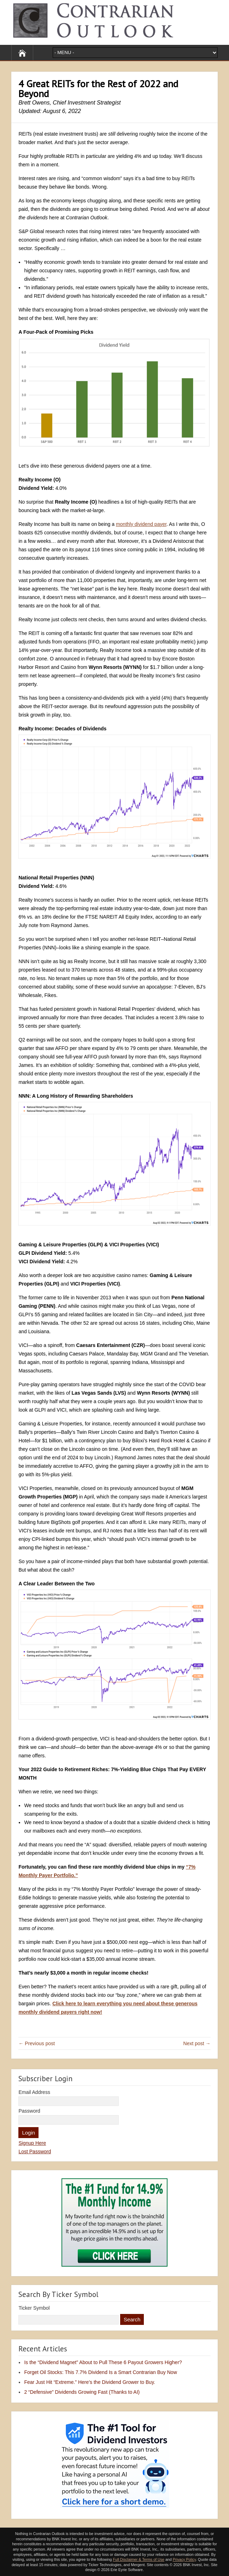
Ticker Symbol (33, 2308)
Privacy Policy (184, 2559)
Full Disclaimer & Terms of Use (138, 2559)
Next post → (197, 2043)
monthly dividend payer (141, 524)
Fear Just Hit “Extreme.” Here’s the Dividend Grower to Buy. (89, 2382)
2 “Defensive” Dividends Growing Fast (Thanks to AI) (82, 2392)
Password (29, 2111)
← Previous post (36, 2043)
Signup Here (32, 2143)
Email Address (34, 2092)
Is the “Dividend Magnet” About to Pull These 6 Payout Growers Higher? (103, 2362)
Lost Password (34, 2151)
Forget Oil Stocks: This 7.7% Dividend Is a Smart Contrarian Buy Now (100, 2372)
